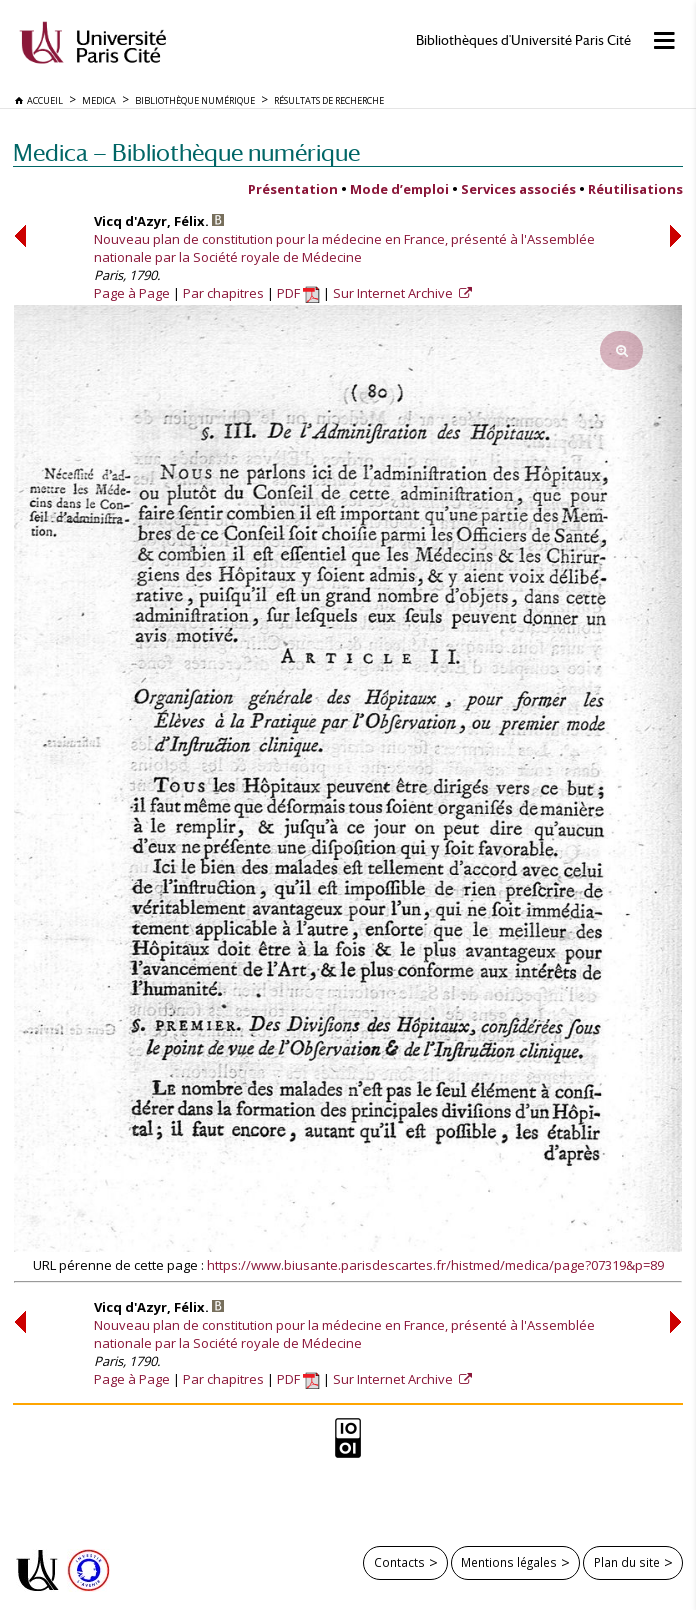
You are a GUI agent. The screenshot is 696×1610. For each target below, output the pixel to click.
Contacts (399, 1562)
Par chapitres (223, 293)
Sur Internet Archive (394, 293)
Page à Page (132, 293)
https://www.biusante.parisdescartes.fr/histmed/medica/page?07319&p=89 (435, 1265)
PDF (298, 293)
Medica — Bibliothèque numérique (186, 152)
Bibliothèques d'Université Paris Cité (523, 40)
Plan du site (627, 1562)
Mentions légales (509, 1562)
